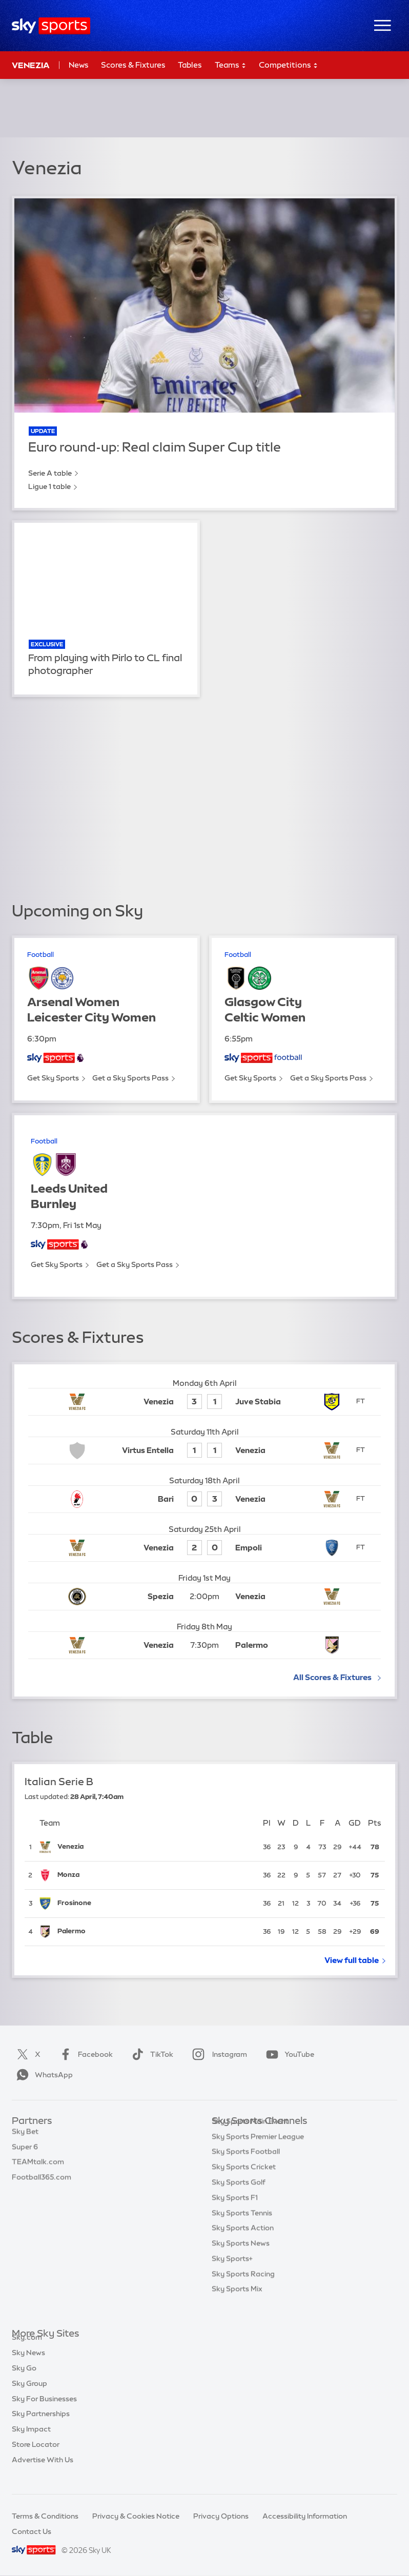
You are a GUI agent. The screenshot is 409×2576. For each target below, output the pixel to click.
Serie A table (50, 473)
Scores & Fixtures (133, 65)
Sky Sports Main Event (250, 2136)
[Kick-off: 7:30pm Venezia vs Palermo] (204, 1645)
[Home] (51, 25)
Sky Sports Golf (238, 2197)
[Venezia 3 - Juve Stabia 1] (204, 1402)
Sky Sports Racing (243, 2289)
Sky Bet (25, 2136)
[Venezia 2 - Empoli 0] (204, 1548)
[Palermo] (155, 1932)
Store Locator (35, 2456)
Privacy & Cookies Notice (135, 2516)
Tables (190, 65)
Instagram (217, 2054)
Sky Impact (31, 2440)
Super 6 (25, 2152)
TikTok (150, 2054)
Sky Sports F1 (235, 2213)
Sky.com (27, 2349)
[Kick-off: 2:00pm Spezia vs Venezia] (204, 1596)
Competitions (288, 65)
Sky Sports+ (232, 2274)
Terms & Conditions (45, 2516)
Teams (231, 65)
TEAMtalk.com (38, 2167)
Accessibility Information (304, 2516)
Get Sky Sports (53, 1077)
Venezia (31, 65)
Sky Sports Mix (237, 2304)
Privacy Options (221, 2516)
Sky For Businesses (44, 2410)
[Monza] (155, 1875)
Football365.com (41, 2182)
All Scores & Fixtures (332, 1677)
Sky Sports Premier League (258, 2152)
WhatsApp (42, 2074)
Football (40, 954)
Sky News (28, 2364)
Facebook (84, 2054)
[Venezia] (155, 1847)
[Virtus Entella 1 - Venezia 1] (204, 1450)
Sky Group (29, 2395)
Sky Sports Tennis (242, 2228)
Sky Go (24, 2379)
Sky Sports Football (246, 2167)
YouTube (288, 2054)
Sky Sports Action (243, 2243)
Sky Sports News (241, 2258)
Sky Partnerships (41, 2425)
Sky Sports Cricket (244, 2182)
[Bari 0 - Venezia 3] (204, 1499)
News (79, 65)
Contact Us (31, 2531)
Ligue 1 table (49, 486)
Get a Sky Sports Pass (130, 1077)
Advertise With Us (42, 2471)
